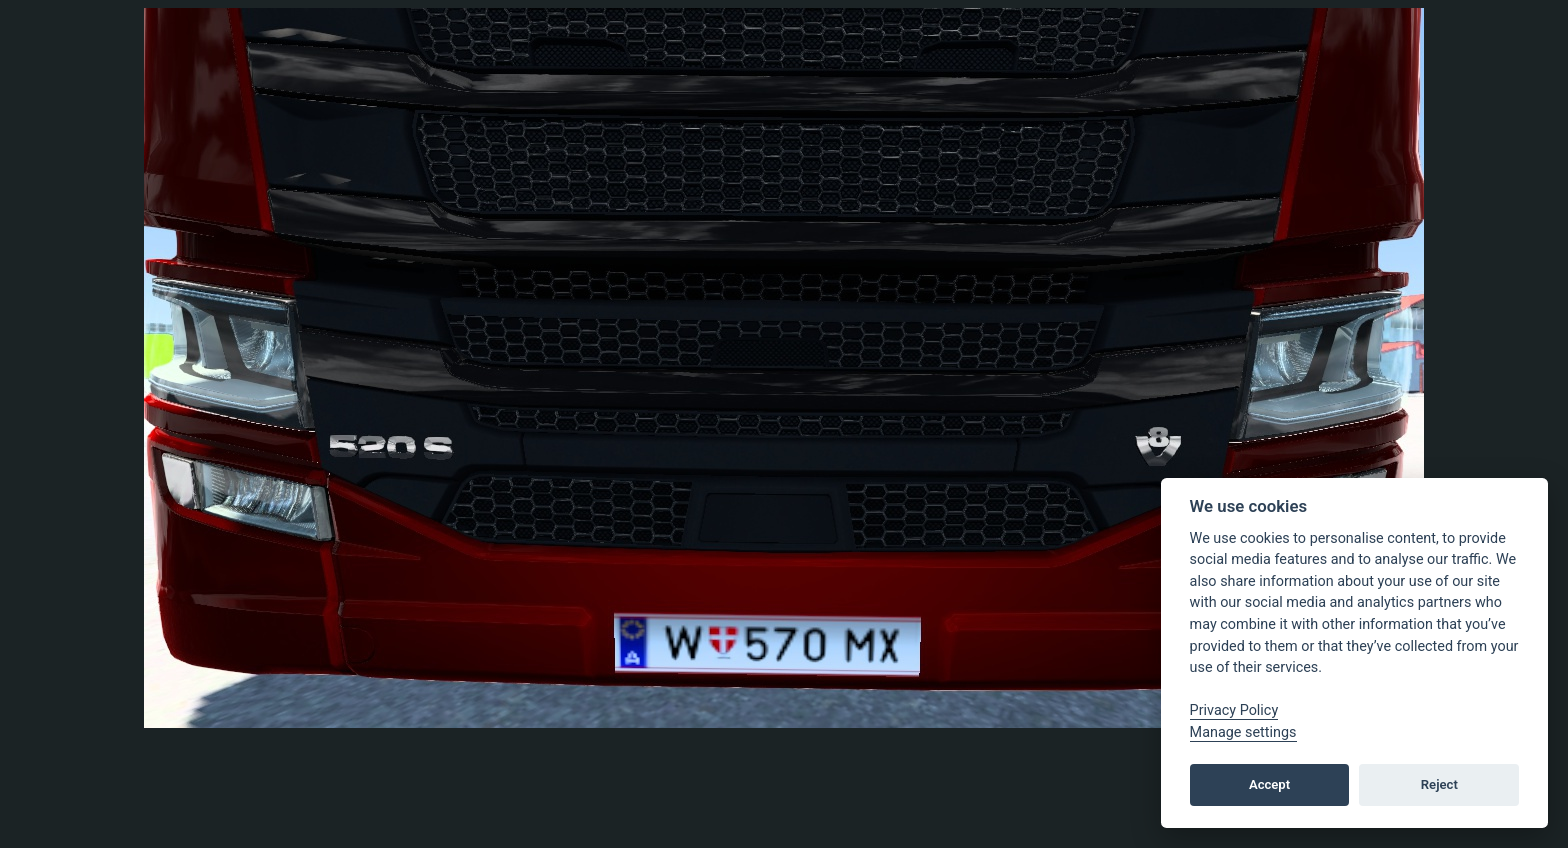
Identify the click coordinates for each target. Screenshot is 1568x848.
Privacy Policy (1234, 710)
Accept (1269, 784)
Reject (1439, 784)
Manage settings (1243, 732)
